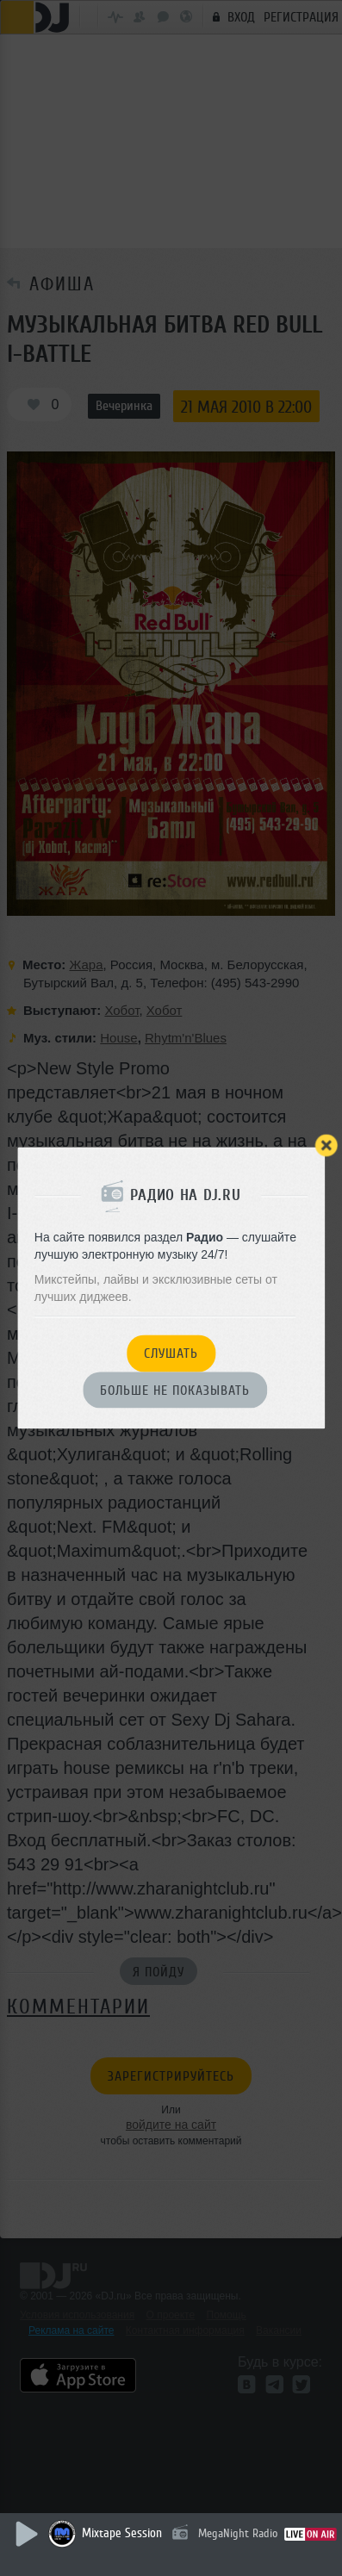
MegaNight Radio (237, 2533)
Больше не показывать (175, 1390)
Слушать (171, 1354)
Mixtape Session (122, 2533)
